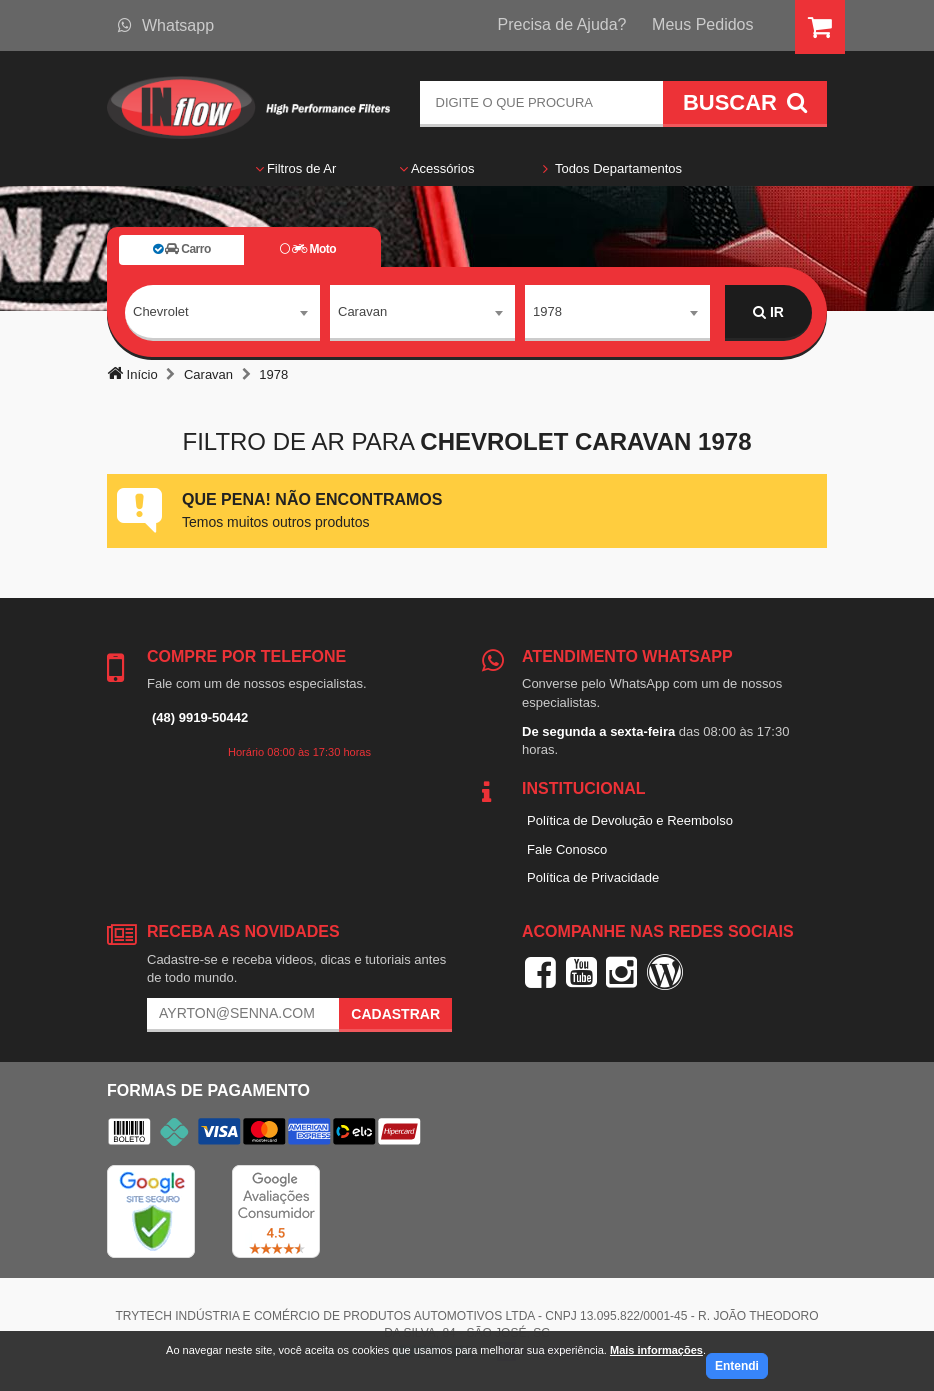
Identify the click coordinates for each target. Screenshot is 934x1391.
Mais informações (656, 1350)
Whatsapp (166, 25)
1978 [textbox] (547, 311)
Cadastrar (395, 1014)
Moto (308, 249)
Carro (182, 249)
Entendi (737, 1366)
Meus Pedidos (702, 24)
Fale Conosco (567, 849)
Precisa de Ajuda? (562, 24)
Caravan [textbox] (362, 311)
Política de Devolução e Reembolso (630, 820)
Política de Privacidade (593, 877)
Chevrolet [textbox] (161, 311)
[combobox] (222, 313)
